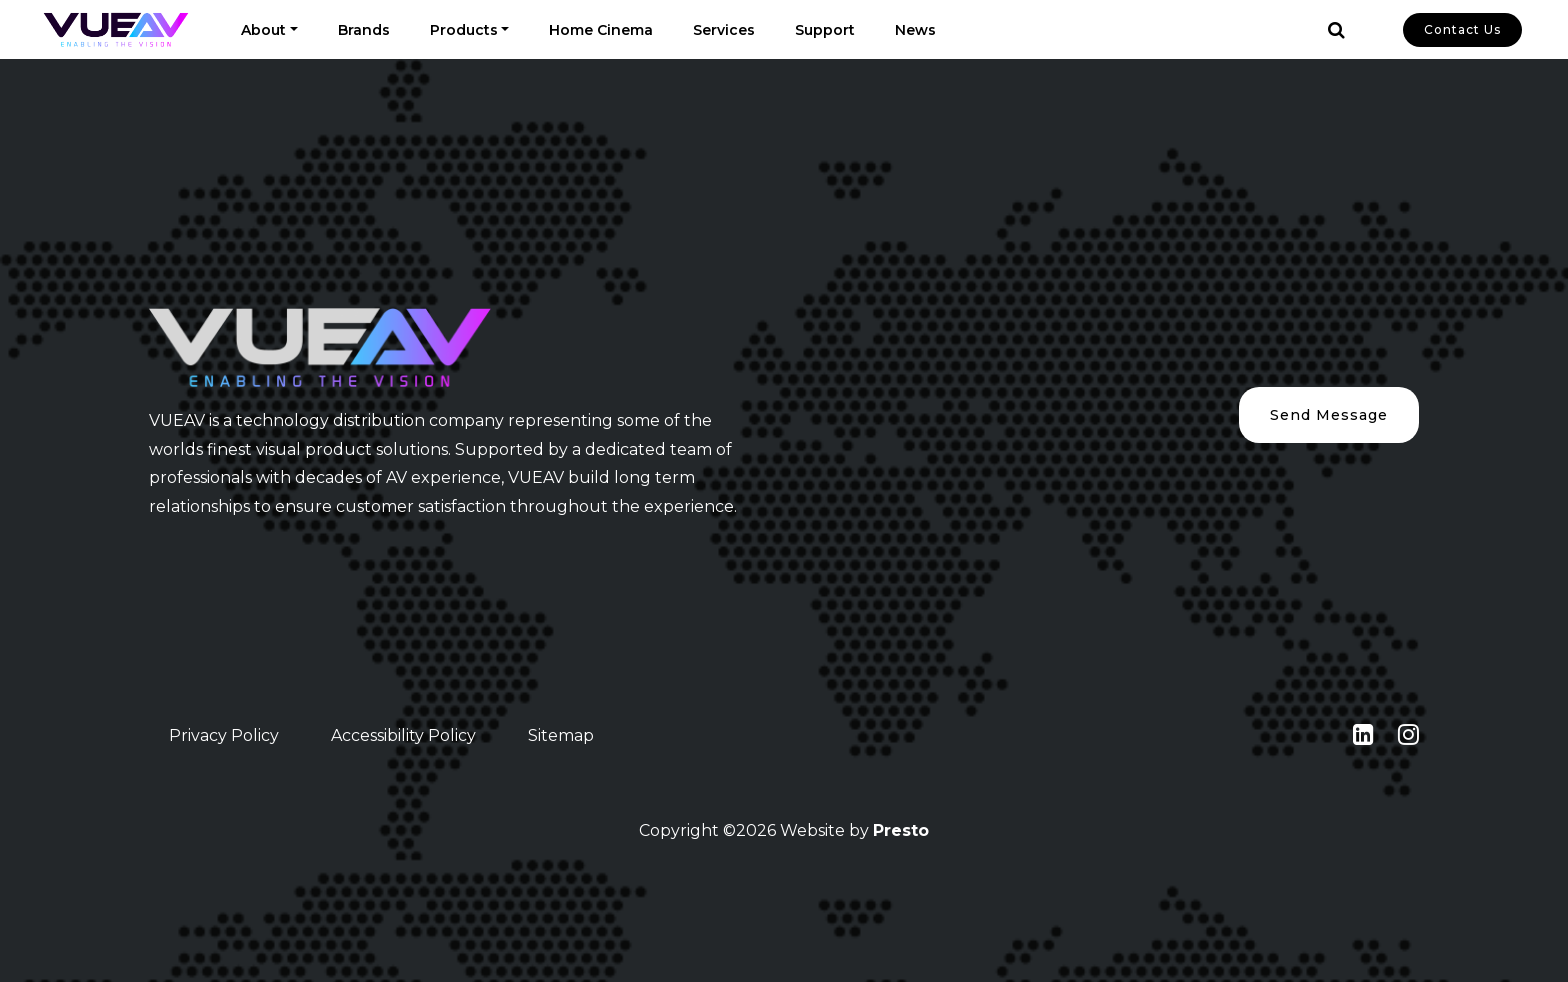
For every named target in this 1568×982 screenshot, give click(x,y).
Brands (364, 30)
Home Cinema (601, 30)
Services (724, 30)
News (915, 30)
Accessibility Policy (403, 735)
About (263, 30)
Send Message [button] (1329, 415)
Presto (901, 830)
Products (464, 30)
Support (825, 30)
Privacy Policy (224, 735)
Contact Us (1462, 29)
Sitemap (561, 735)
